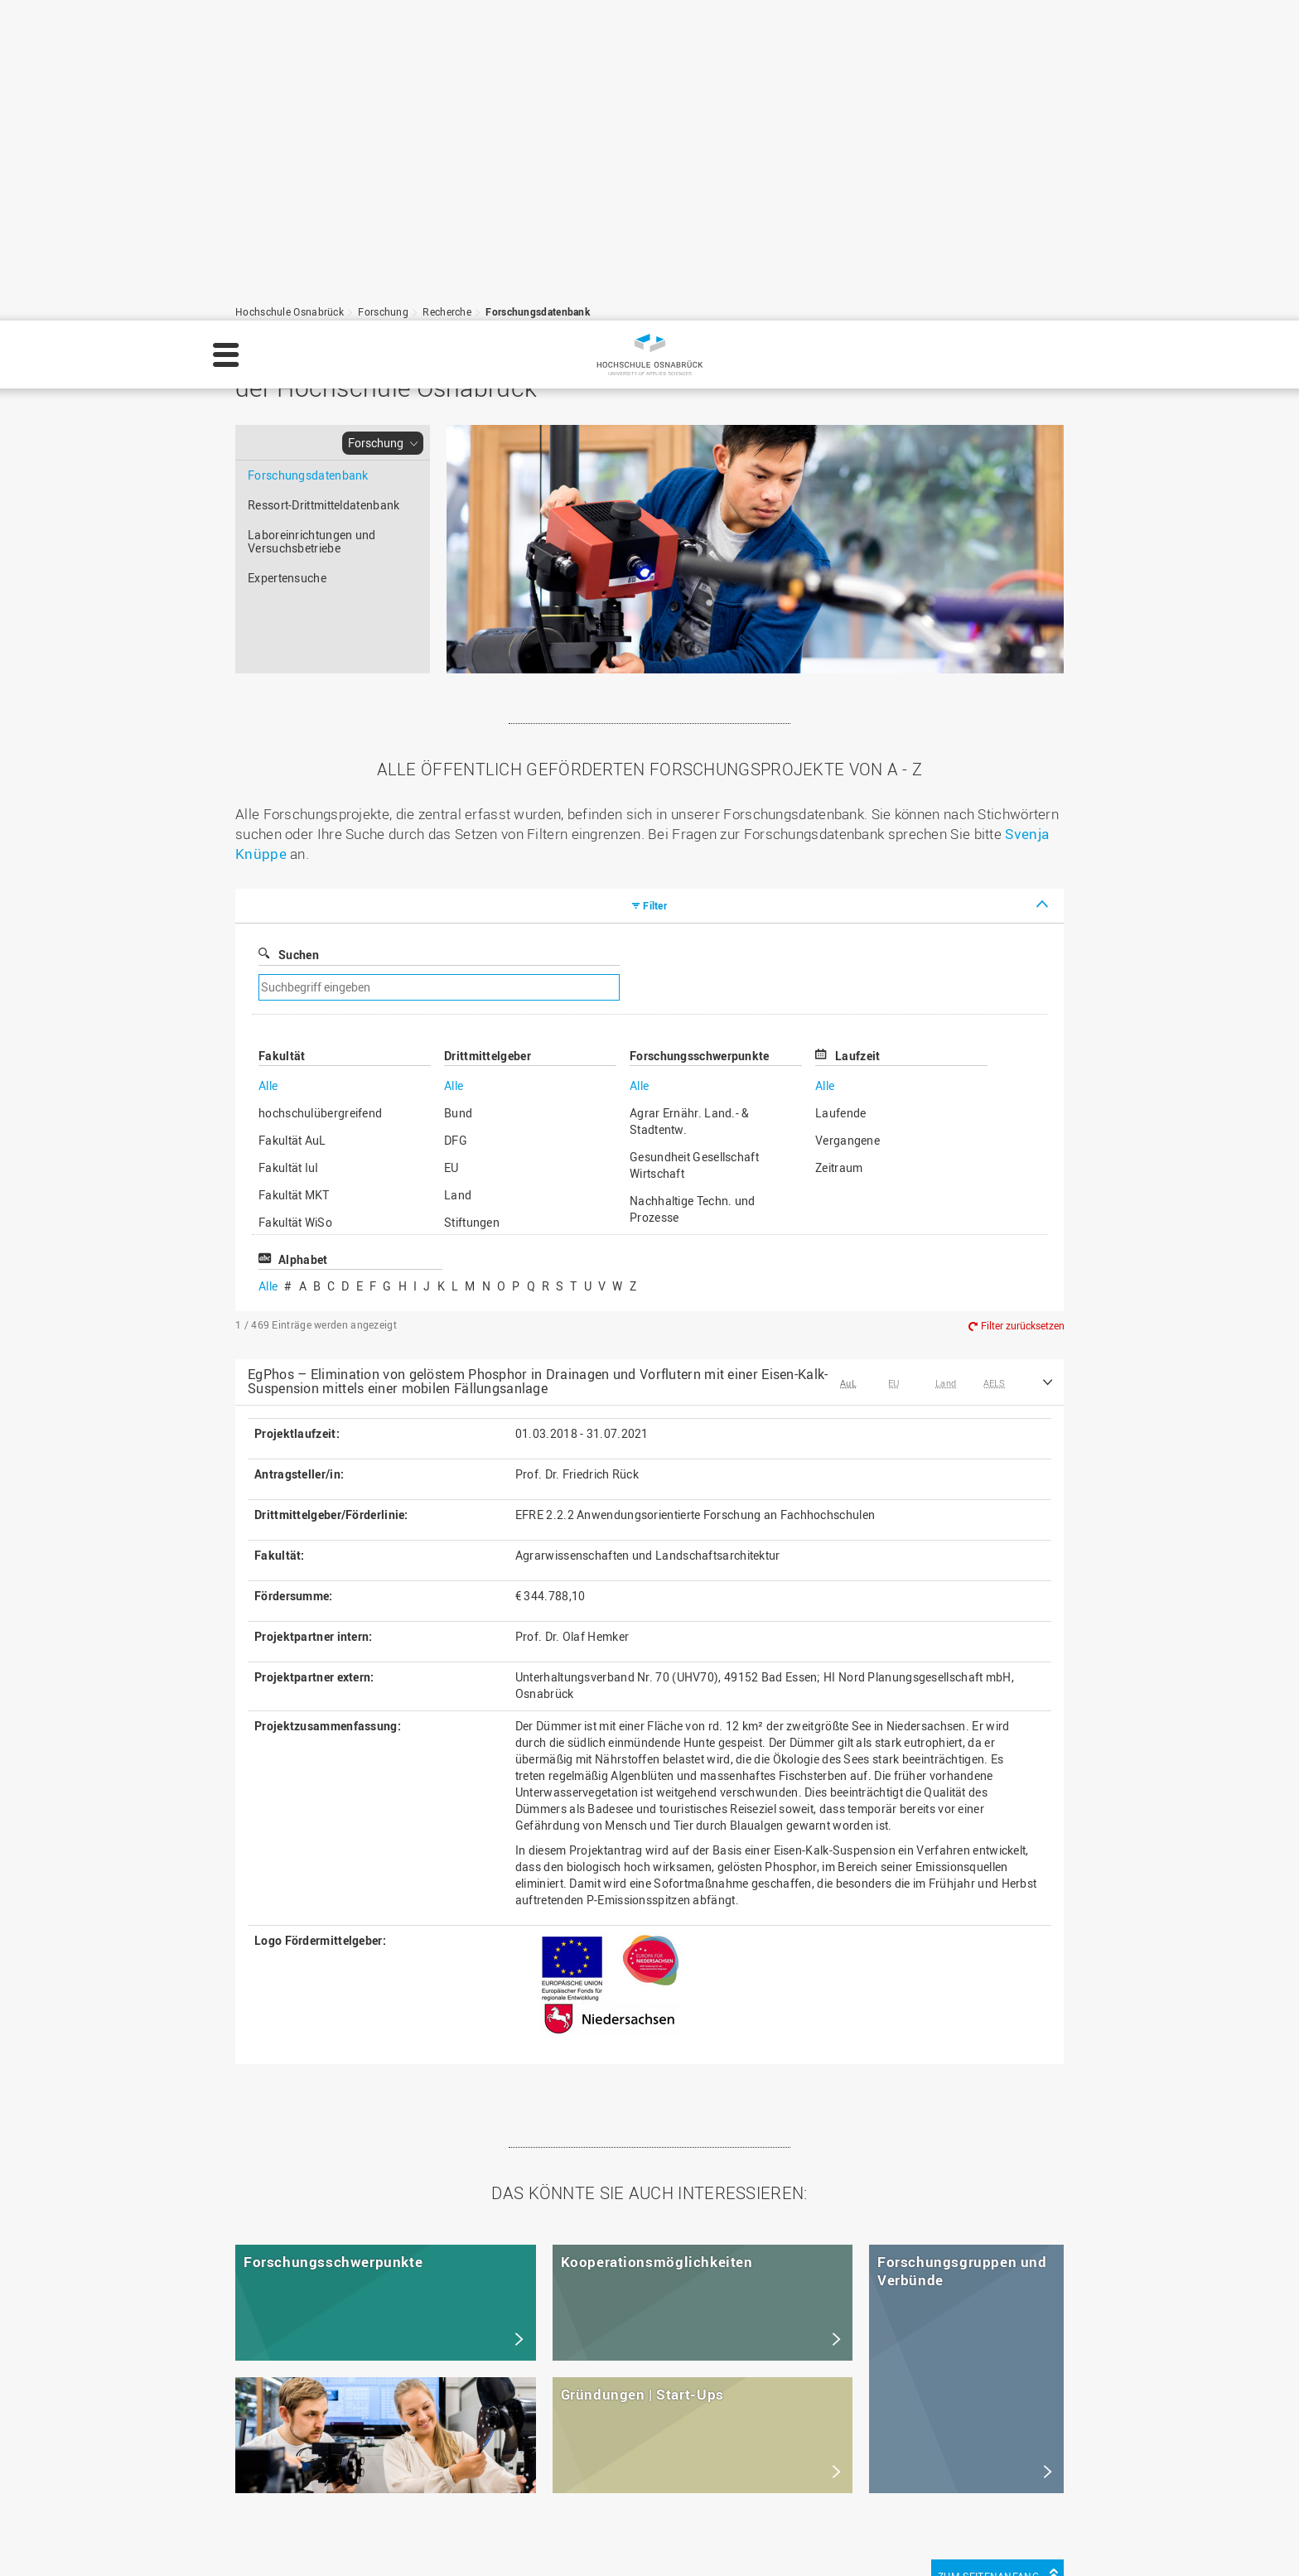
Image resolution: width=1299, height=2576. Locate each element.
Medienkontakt (533, 2465)
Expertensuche (287, 257)
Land (457, 874)
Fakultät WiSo (295, 901)
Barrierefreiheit (533, 2483)
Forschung (375, 122)
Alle (268, 765)
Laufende (840, 792)
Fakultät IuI (288, 847)
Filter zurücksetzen (1023, 1005)
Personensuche (535, 2448)
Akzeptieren (1239, 2538)
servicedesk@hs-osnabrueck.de (357, 2483)
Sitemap (515, 2431)
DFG (455, 819)
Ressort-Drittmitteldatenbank (323, 184)
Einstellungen (1043, 2538)
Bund (458, 792)
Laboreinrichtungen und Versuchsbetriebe (312, 220)
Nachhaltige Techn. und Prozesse (693, 888)
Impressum (260, 2548)
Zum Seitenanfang (988, 2255)
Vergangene (847, 819)
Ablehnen (1143, 2538)
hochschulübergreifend (320, 792)
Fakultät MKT (294, 874)
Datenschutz (344, 2548)
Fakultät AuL (292, 819)
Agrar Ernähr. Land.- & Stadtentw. (690, 800)
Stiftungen (472, 901)
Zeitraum (838, 847)
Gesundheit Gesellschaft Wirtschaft (694, 844)
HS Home (518, 2413)
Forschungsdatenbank (308, 154)
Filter (655, 584)
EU (451, 847)
